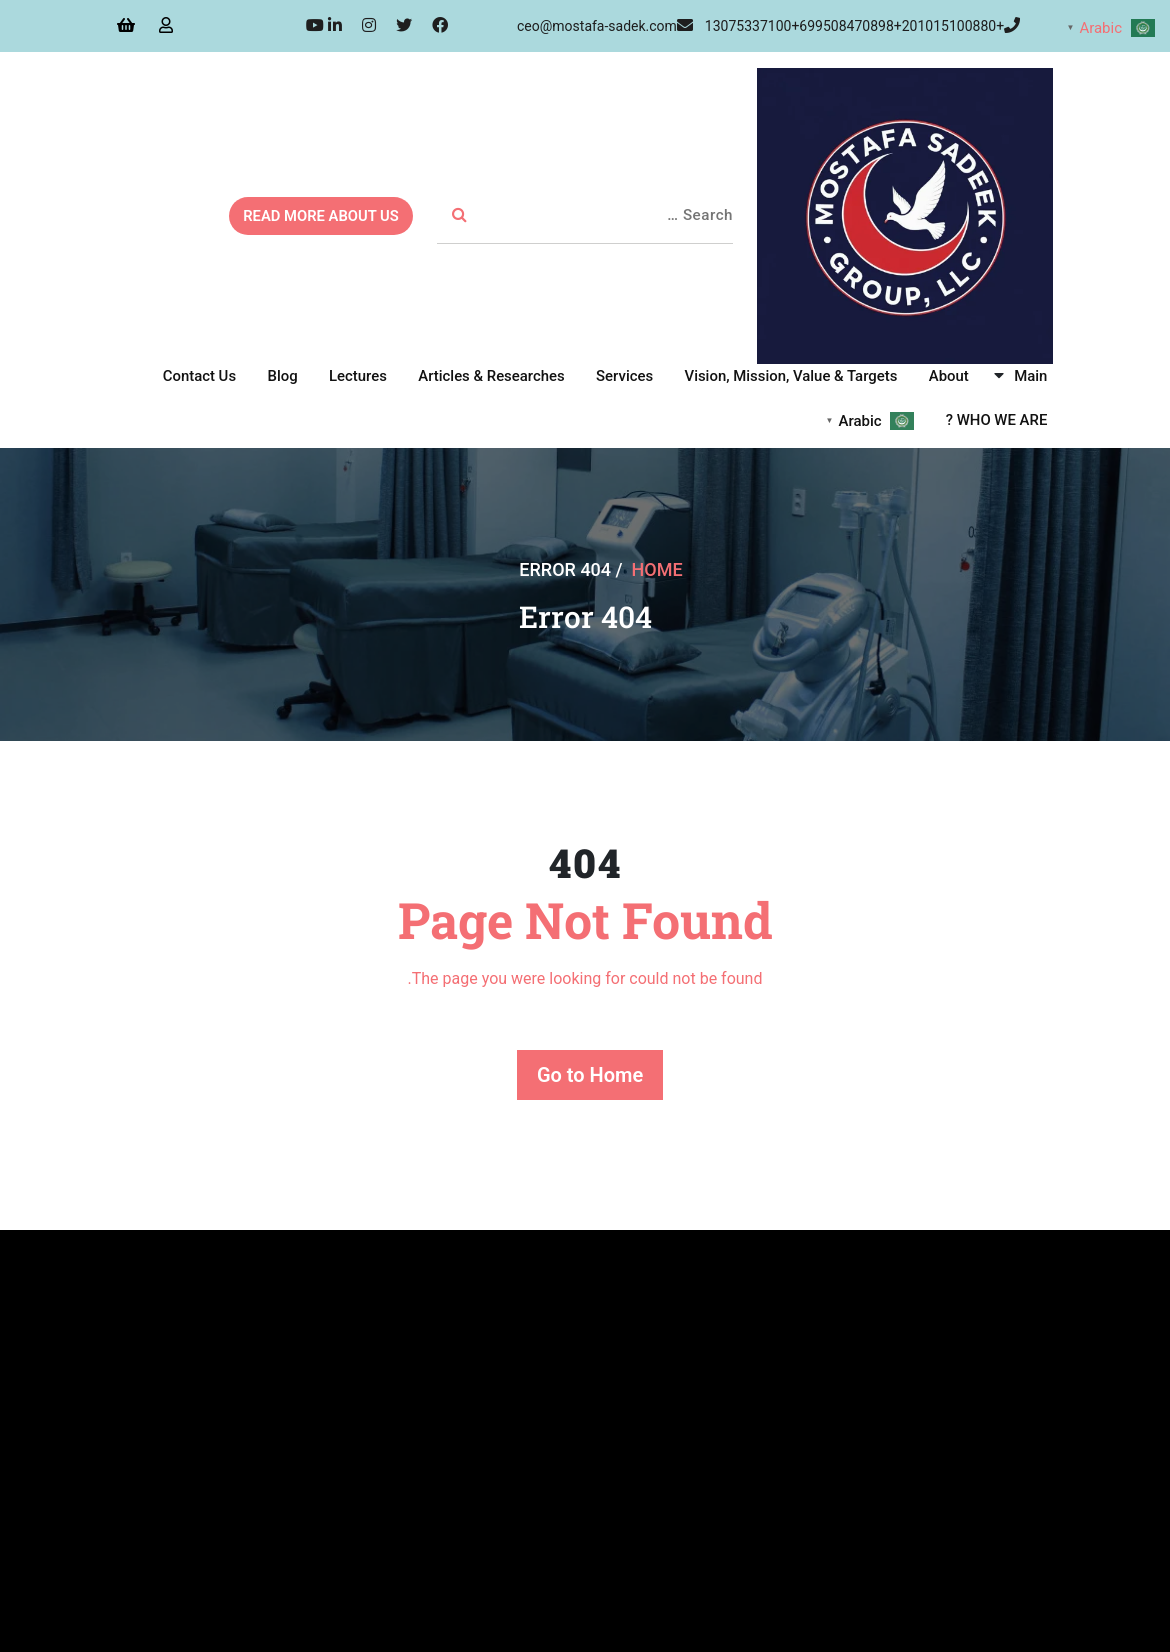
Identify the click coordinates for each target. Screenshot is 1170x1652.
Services (627, 376)
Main (1031, 376)
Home (657, 568)
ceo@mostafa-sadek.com (605, 26)
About (950, 376)
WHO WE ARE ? (997, 420)
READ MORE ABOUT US (319, 216)
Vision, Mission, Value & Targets (793, 376)
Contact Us (206, 376)
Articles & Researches (495, 376)
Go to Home (590, 1075)
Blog (288, 376)
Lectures (362, 376)
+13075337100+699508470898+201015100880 (862, 26)
